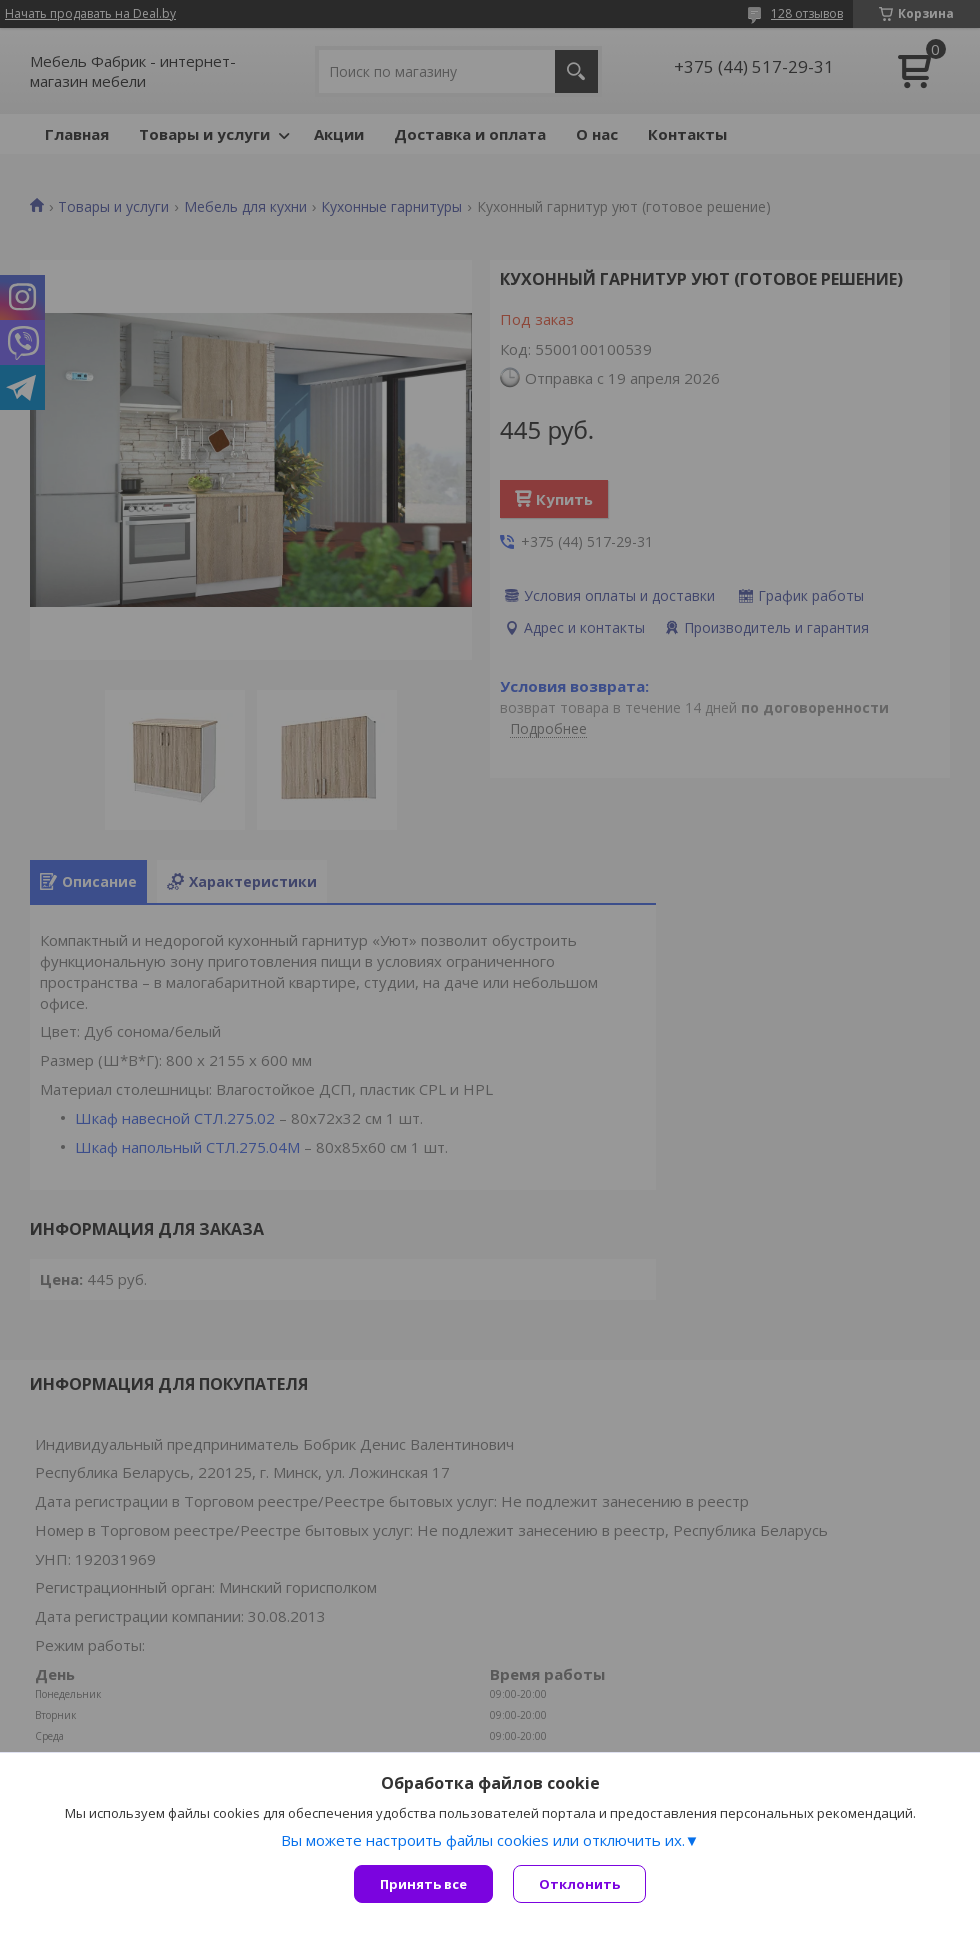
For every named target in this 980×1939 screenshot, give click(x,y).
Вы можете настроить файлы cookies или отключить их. (483, 1840)
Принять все (423, 1884)
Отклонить (579, 1884)
